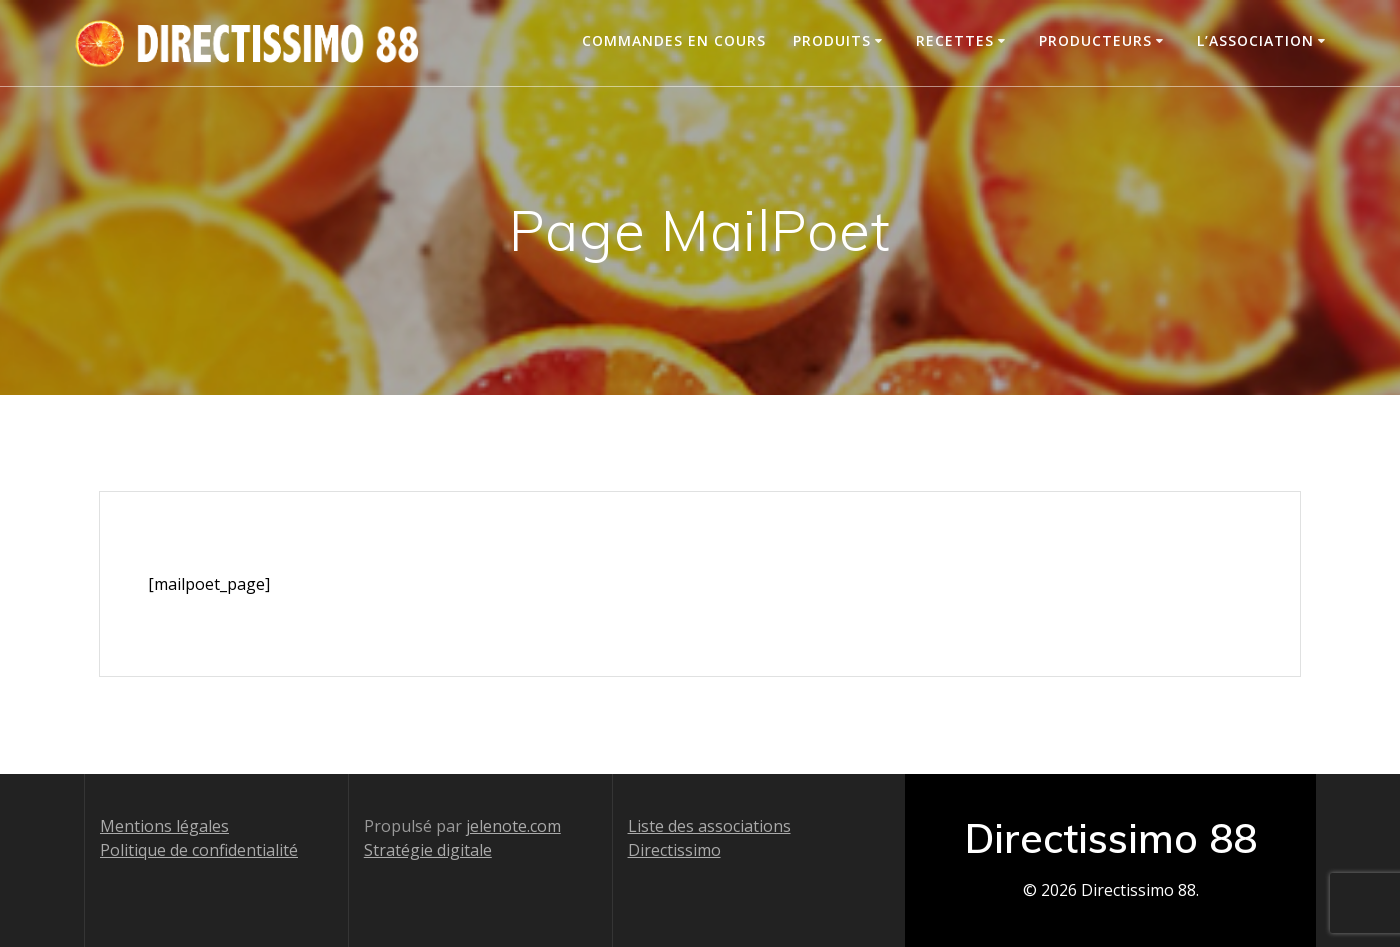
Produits (832, 40)
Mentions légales (164, 826)
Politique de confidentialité (199, 850)
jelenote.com (513, 826)
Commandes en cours (674, 40)
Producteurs (1095, 40)
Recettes (955, 40)
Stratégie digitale (428, 850)
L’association (1255, 40)
